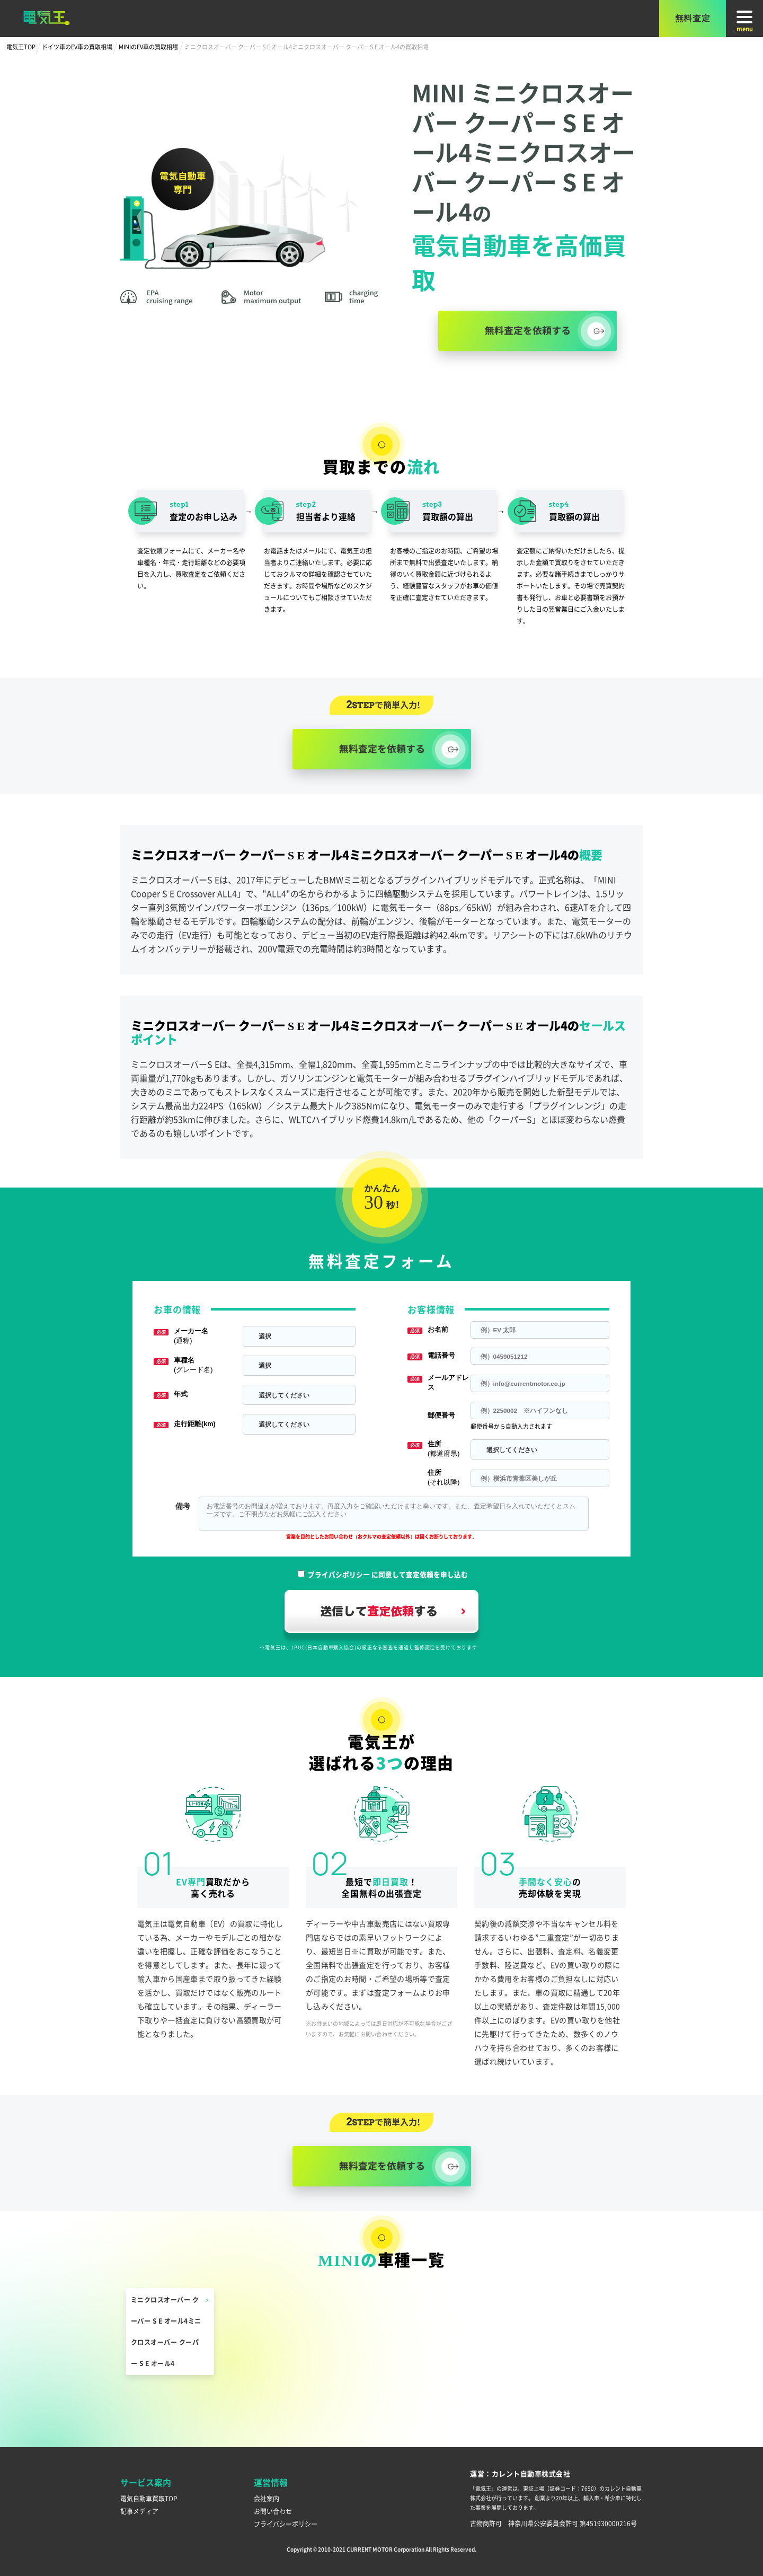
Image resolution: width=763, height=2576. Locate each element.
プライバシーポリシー (285, 2523)
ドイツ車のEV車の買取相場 (77, 46)
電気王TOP (21, 46)
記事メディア (139, 2511)
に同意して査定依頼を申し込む (388, 1574)
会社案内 (266, 2498)
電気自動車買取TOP (149, 2498)
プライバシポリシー (339, 1574)
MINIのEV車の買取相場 (148, 46)
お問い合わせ (273, 2511)
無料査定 (693, 18)
